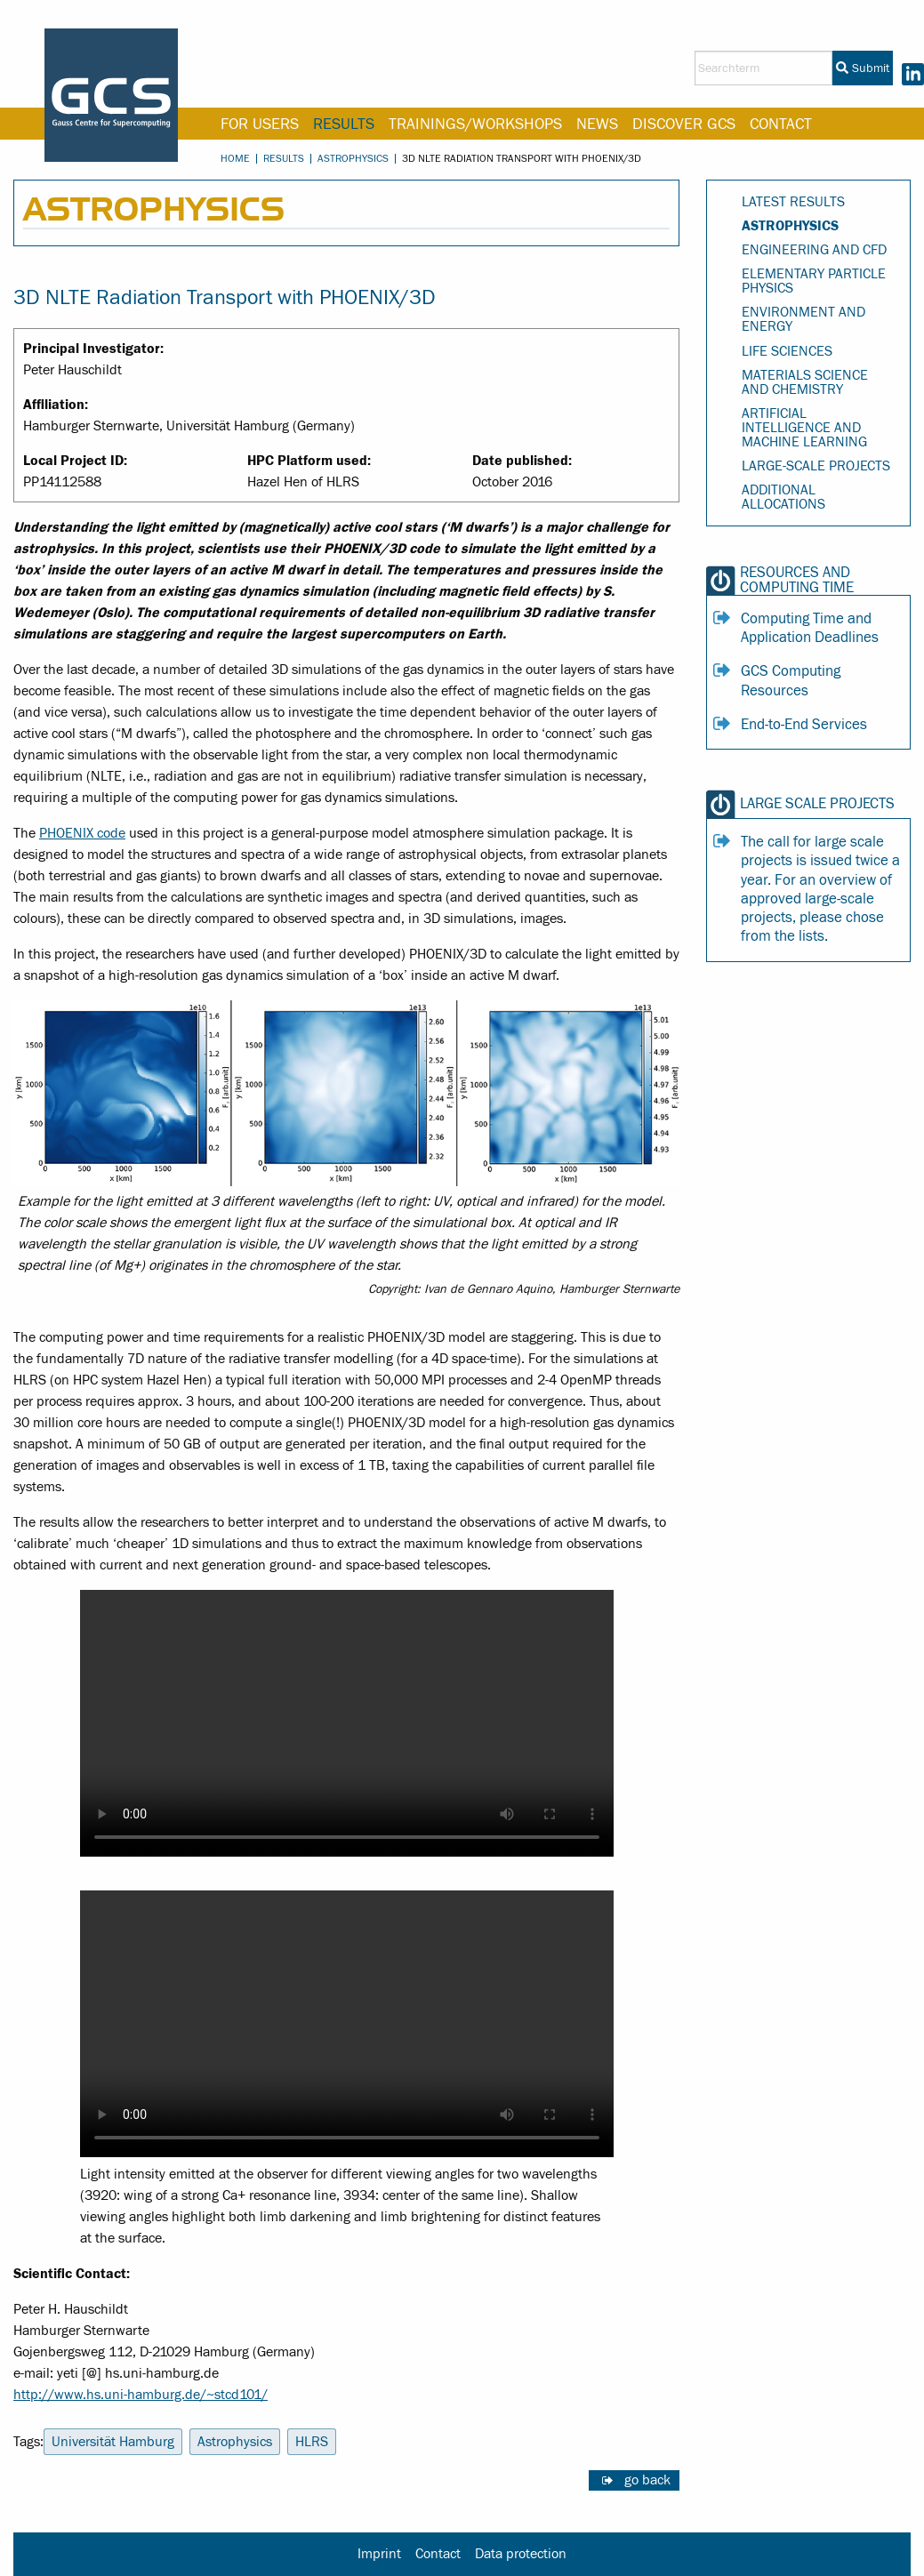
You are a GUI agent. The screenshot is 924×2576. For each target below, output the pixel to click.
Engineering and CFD (814, 250)
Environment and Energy (803, 319)
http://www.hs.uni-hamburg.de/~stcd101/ (140, 2395)
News (597, 124)
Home (235, 158)
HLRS (311, 2442)
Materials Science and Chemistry (805, 382)
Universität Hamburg (113, 2442)
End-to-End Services (804, 725)
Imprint (379, 2554)
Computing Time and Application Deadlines (810, 628)
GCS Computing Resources (790, 680)
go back (647, 2480)
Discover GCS (683, 124)
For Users (260, 124)
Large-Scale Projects (816, 466)
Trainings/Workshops (475, 124)
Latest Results (793, 202)
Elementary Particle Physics (814, 281)
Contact (781, 124)
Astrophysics (353, 158)
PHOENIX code (82, 833)
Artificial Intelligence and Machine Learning (804, 427)
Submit (862, 68)
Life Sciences (787, 351)
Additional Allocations (783, 497)
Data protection (520, 2554)
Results (343, 124)
